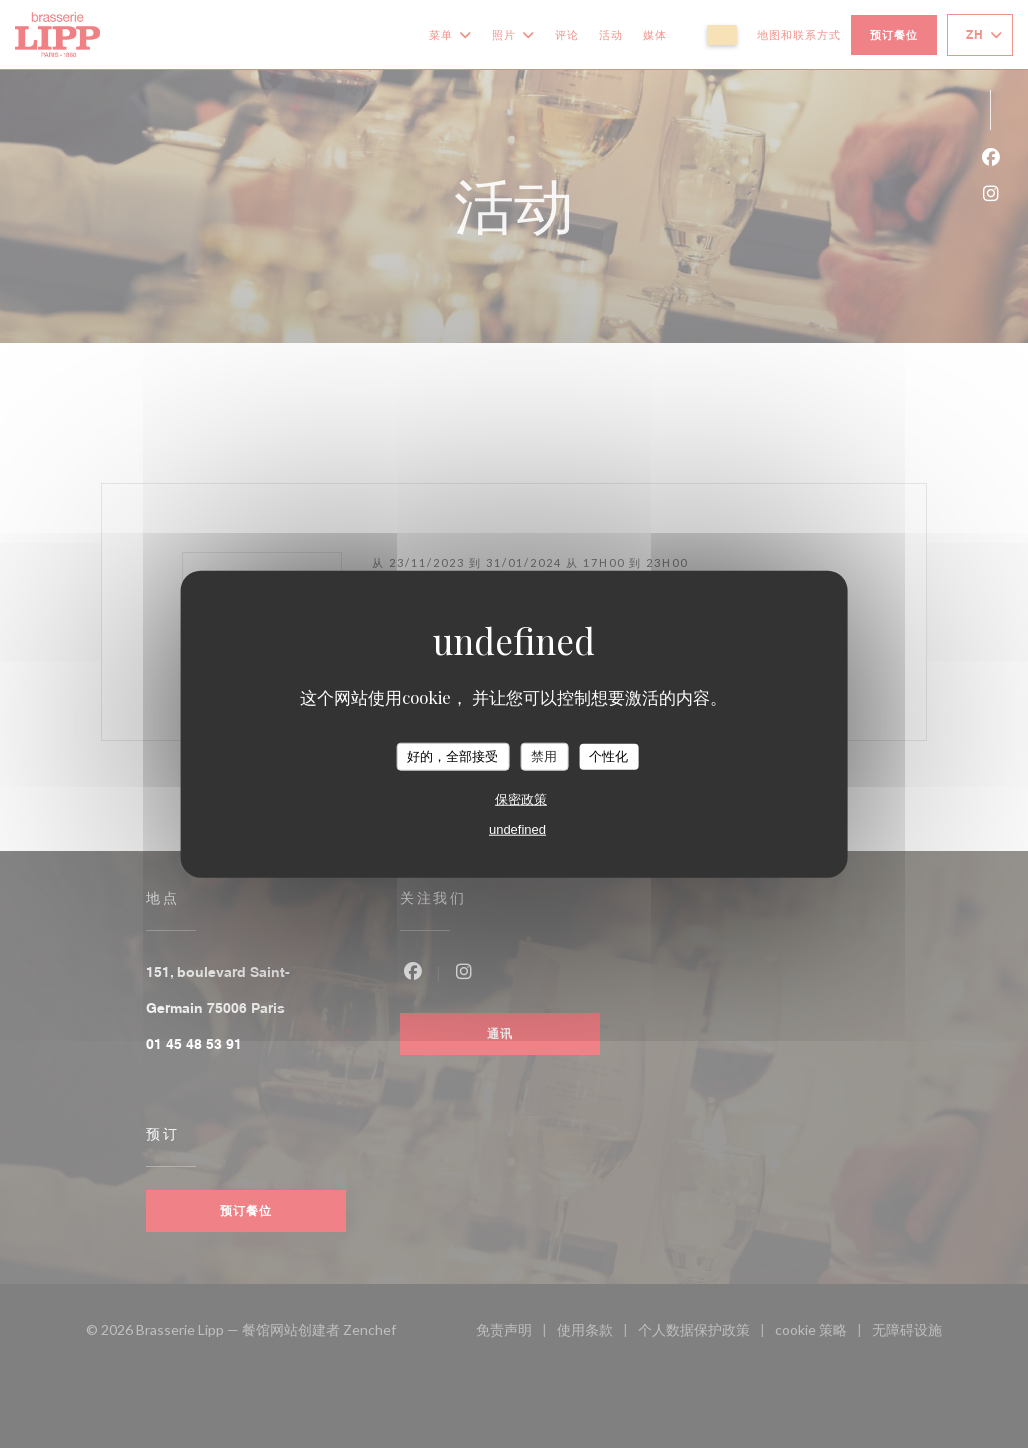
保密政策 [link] (521, 798)
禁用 (544, 756)
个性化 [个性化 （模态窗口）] (608, 756)
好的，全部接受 (452, 756)
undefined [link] (517, 828)
